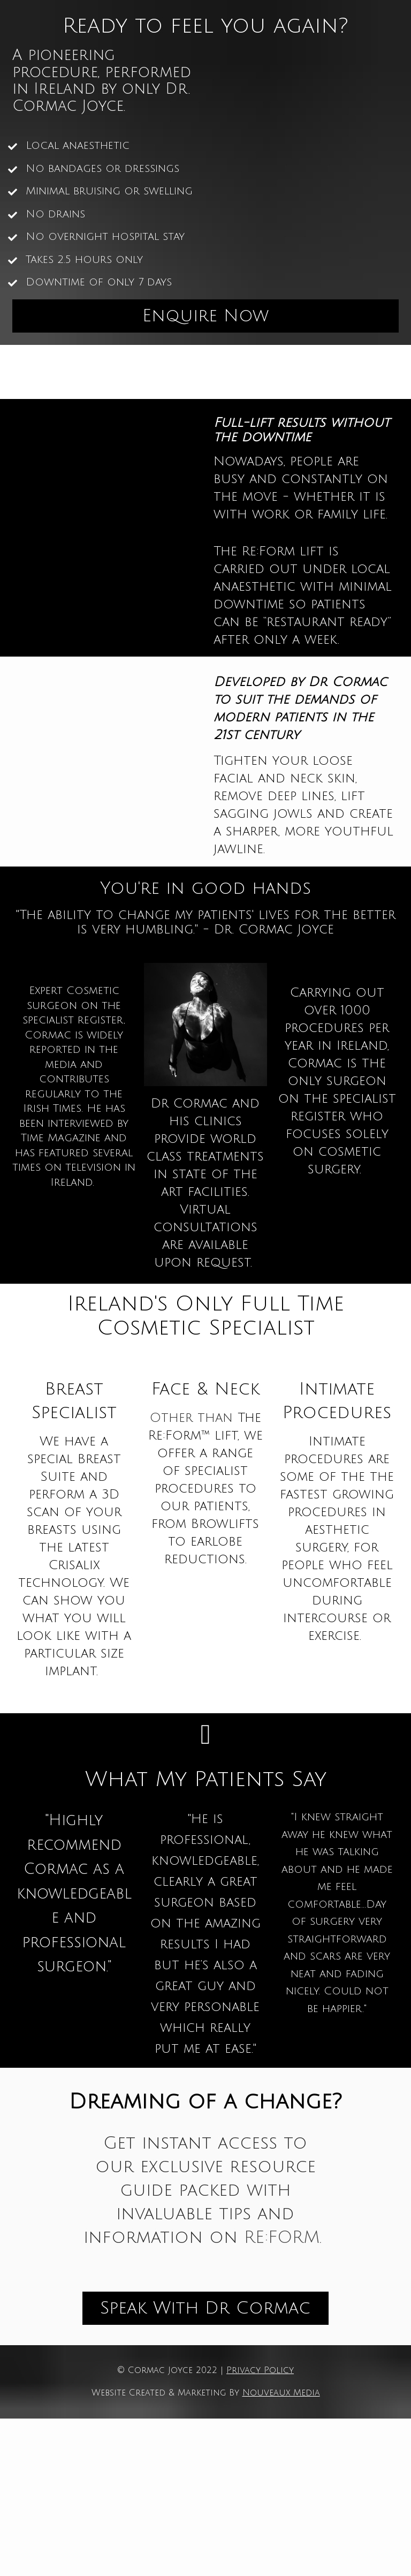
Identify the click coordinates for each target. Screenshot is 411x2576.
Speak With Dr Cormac (205, 2308)
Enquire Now (205, 315)
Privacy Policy (260, 2370)
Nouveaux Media (281, 2393)
